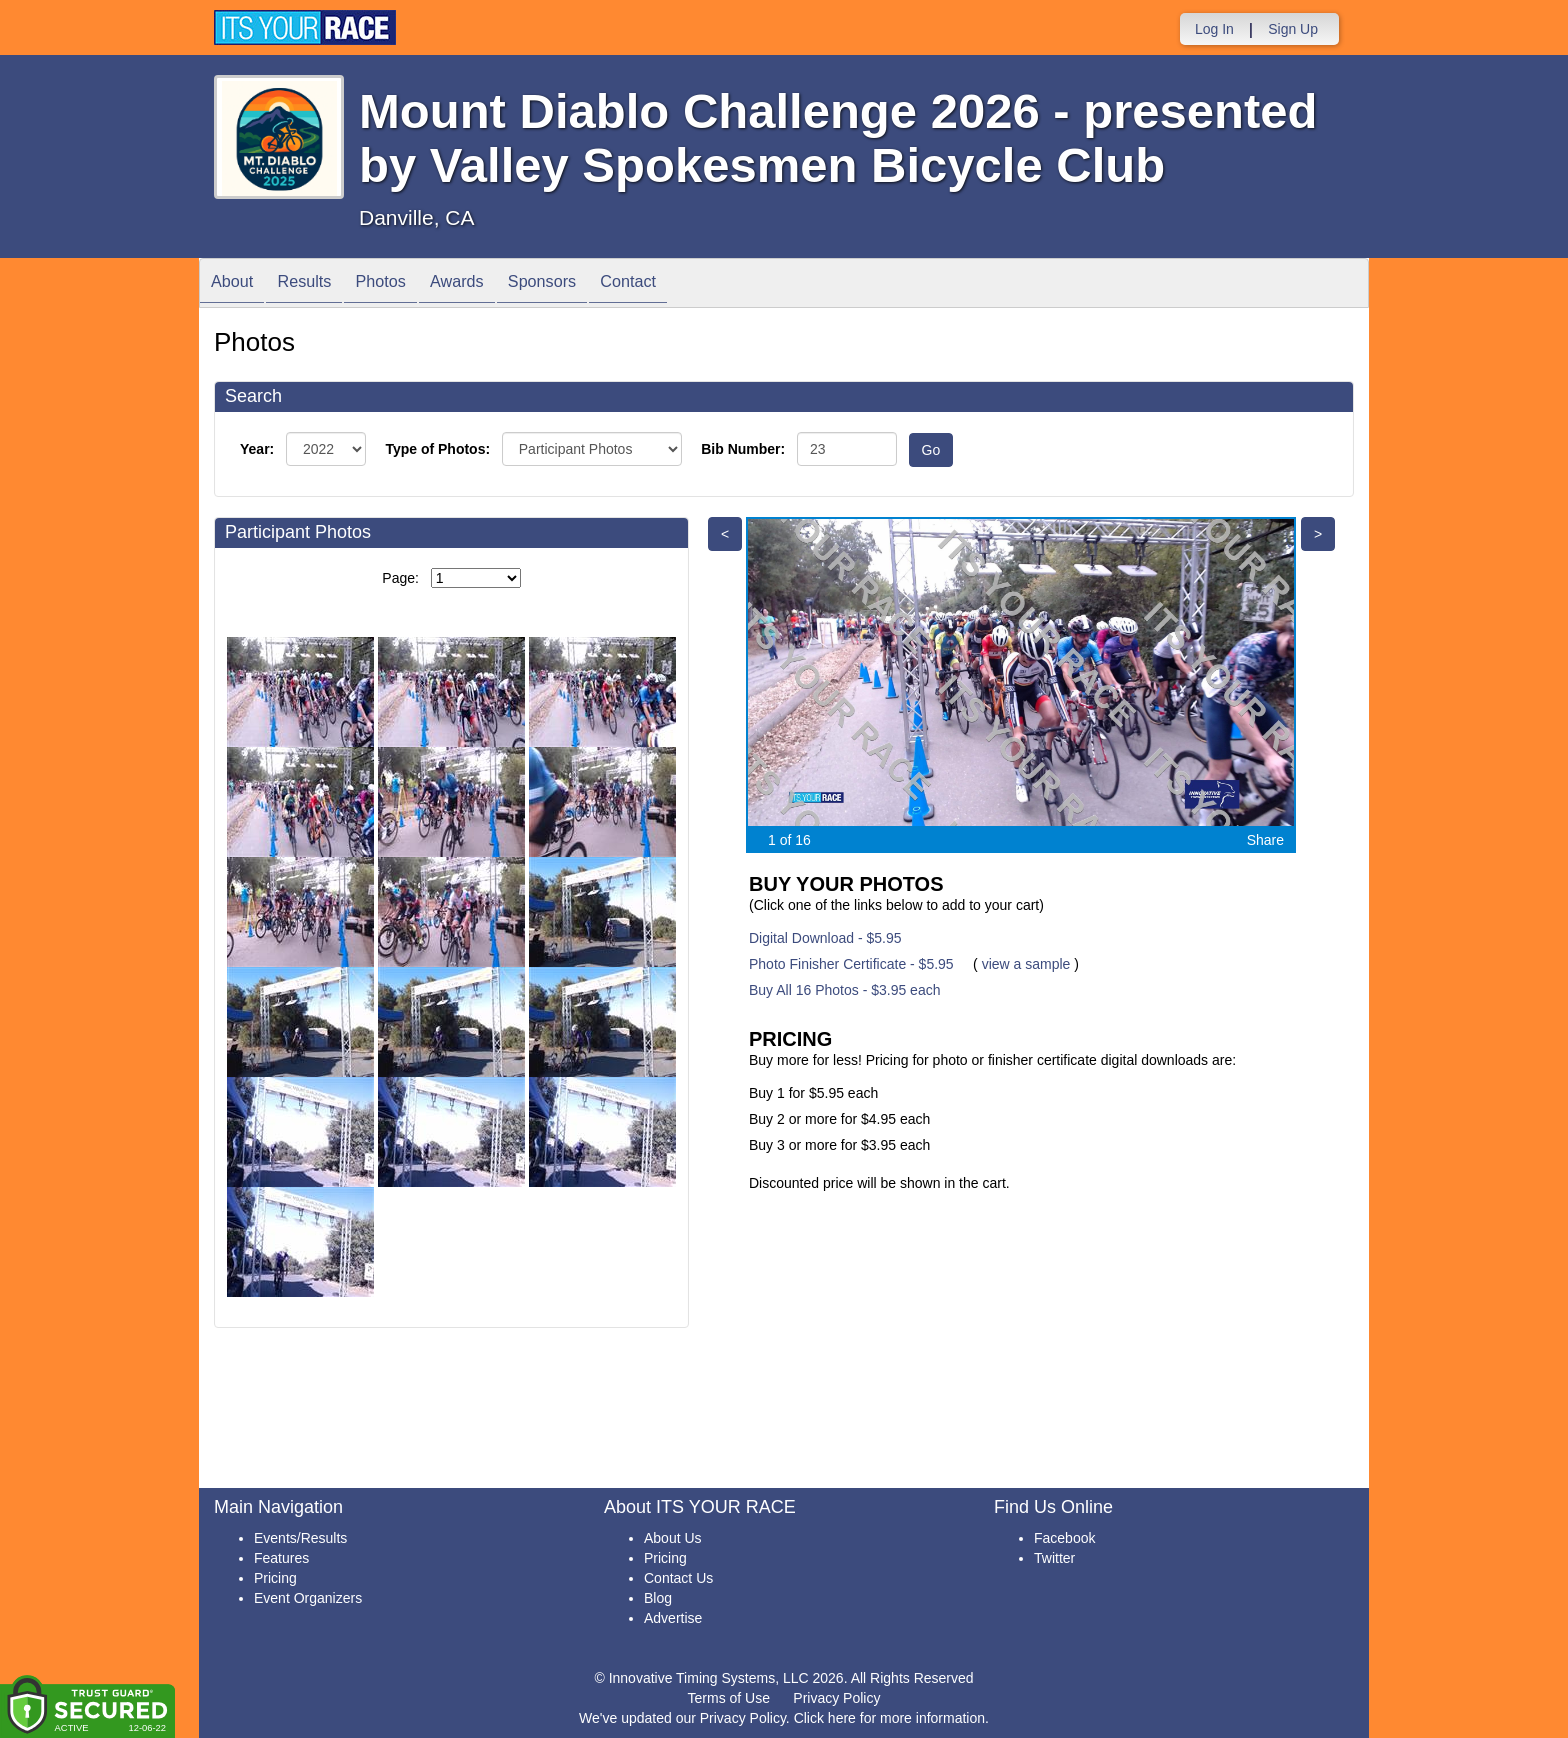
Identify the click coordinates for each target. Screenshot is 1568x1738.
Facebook (1064, 1538)
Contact (683, 284)
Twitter (1054, 1558)
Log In (1214, 29)
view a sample (1026, 964)
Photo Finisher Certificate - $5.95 (851, 964)
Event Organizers (308, 1598)
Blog (658, 1598)
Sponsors (586, 284)
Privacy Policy (836, 1698)
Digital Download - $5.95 (825, 938)
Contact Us (678, 1578)
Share (1265, 840)
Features (281, 1558)
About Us (673, 1538)
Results (319, 284)
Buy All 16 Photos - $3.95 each (844, 990)
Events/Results (300, 1538)
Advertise (673, 1618)
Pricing (275, 1578)
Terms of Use (729, 1698)
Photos (405, 284)
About (237, 284)
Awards (491, 284)
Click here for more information (889, 1718)
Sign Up (1293, 29)
